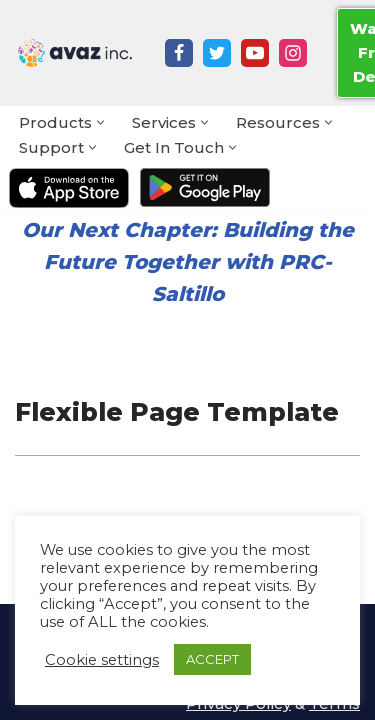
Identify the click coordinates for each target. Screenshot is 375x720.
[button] (100, 122)
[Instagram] (293, 53)
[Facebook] (179, 53)
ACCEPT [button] (212, 659)
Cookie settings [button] (102, 660)
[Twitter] (217, 53)
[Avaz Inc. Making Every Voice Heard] (75, 53)
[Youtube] (255, 53)
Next (93, 230)
